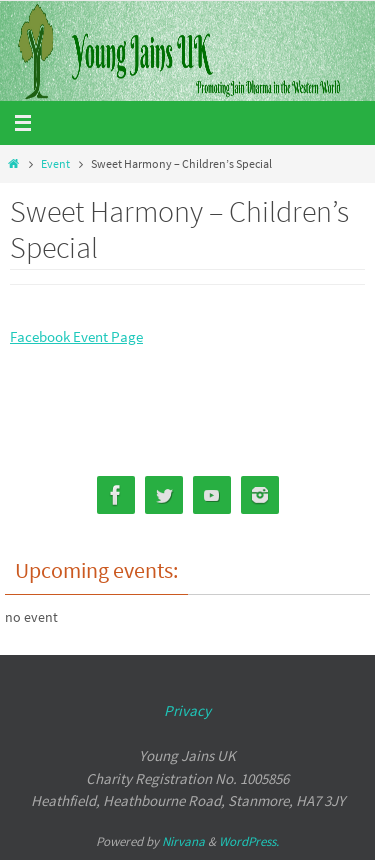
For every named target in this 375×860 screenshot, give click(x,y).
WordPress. (249, 841)
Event (55, 163)
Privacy (187, 710)
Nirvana (183, 841)
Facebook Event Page (76, 336)
